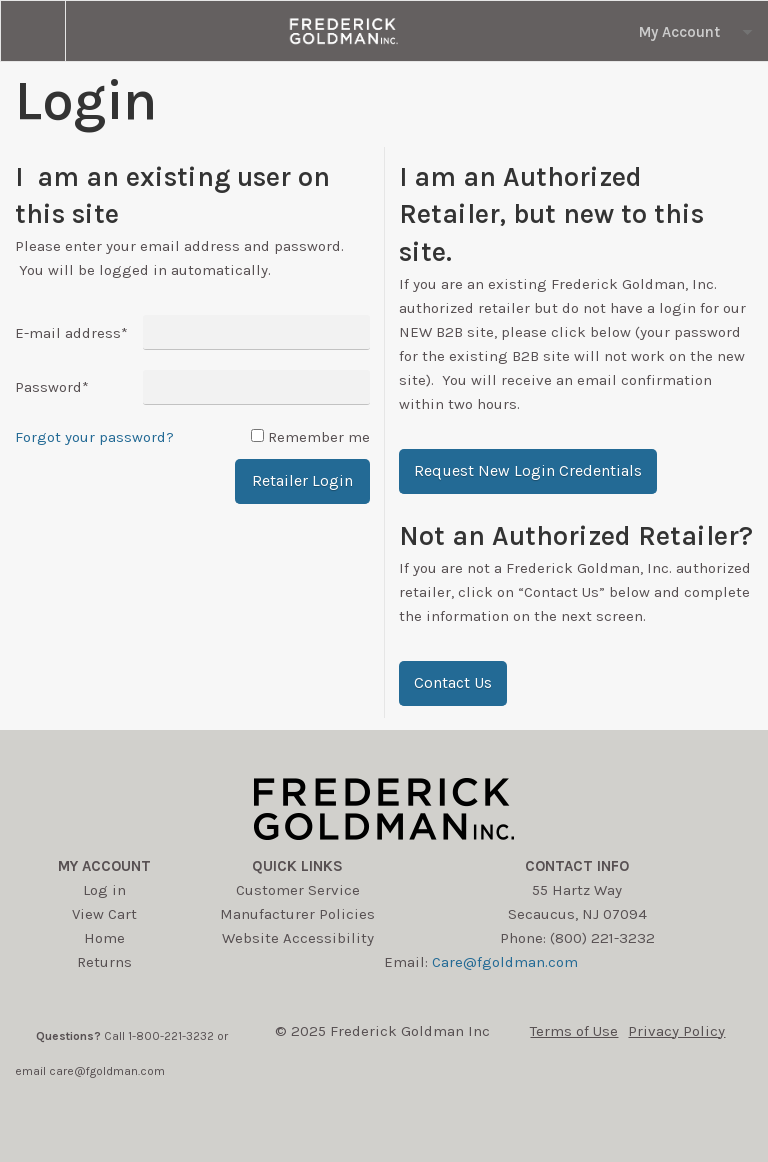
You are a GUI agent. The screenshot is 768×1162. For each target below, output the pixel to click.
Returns (104, 962)
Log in (104, 890)
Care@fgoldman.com (505, 962)
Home (104, 938)
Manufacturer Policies (297, 914)
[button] (528, 471)
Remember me (319, 437)
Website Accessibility (298, 938)
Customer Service (298, 890)
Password (52, 387)
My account (104, 866)
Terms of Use (574, 1031)
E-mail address (71, 333)
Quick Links (297, 866)
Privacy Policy (676, 1031)
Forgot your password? (94, 437)
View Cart (104, 914)
